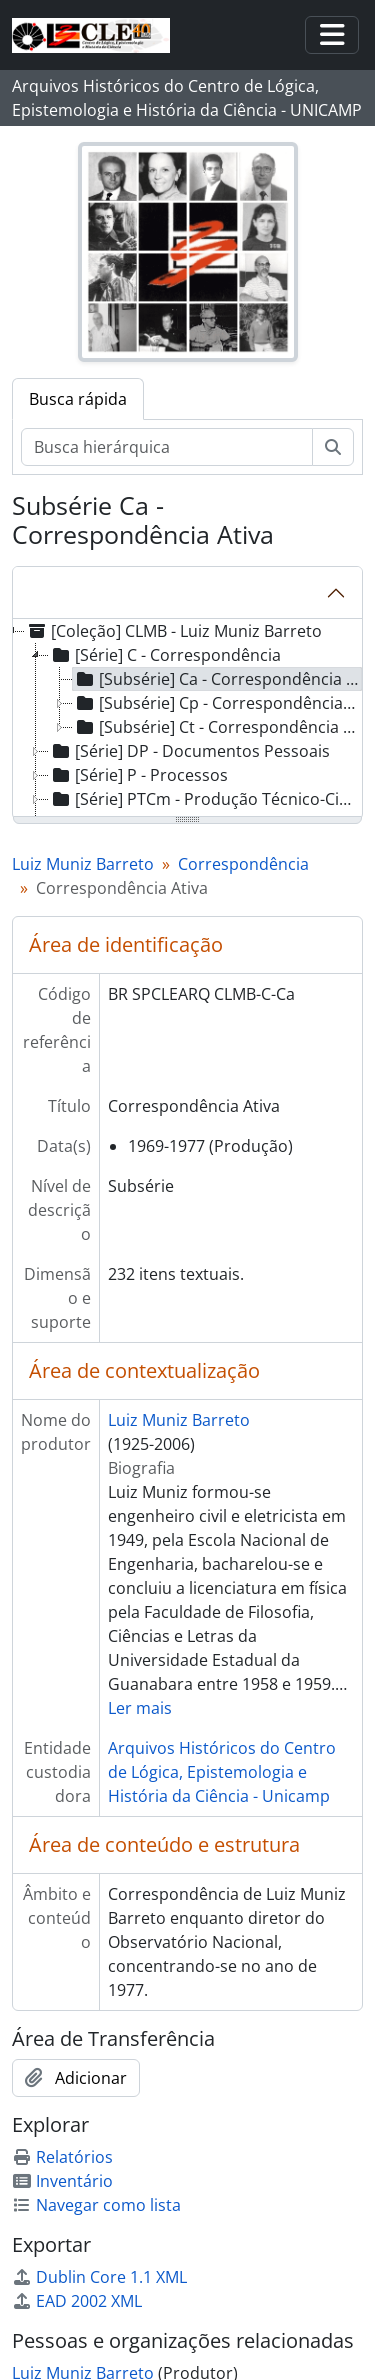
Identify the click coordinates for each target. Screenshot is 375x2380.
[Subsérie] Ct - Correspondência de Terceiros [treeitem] (217, 727)
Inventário (62, 2181)
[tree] (187, 719)
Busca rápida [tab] (78, 399)
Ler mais (140, 1708)
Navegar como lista (96, 2205)
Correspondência (243, 864)
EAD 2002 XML (77, 2301)
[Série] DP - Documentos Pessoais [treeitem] (189, 751)
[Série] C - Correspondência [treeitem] (165, 655)
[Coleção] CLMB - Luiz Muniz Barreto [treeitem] (173, 631)
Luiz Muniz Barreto (83, 864)
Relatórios (62, 2157)
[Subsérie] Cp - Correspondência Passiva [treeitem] (217, 703)
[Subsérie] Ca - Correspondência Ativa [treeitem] (217, 679)
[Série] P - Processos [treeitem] (138, 775)
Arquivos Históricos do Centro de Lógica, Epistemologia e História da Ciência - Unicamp (222, 1772)
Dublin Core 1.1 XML (99, 2277)
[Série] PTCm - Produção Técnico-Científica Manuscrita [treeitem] (205, 799)
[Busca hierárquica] (167, 447)
